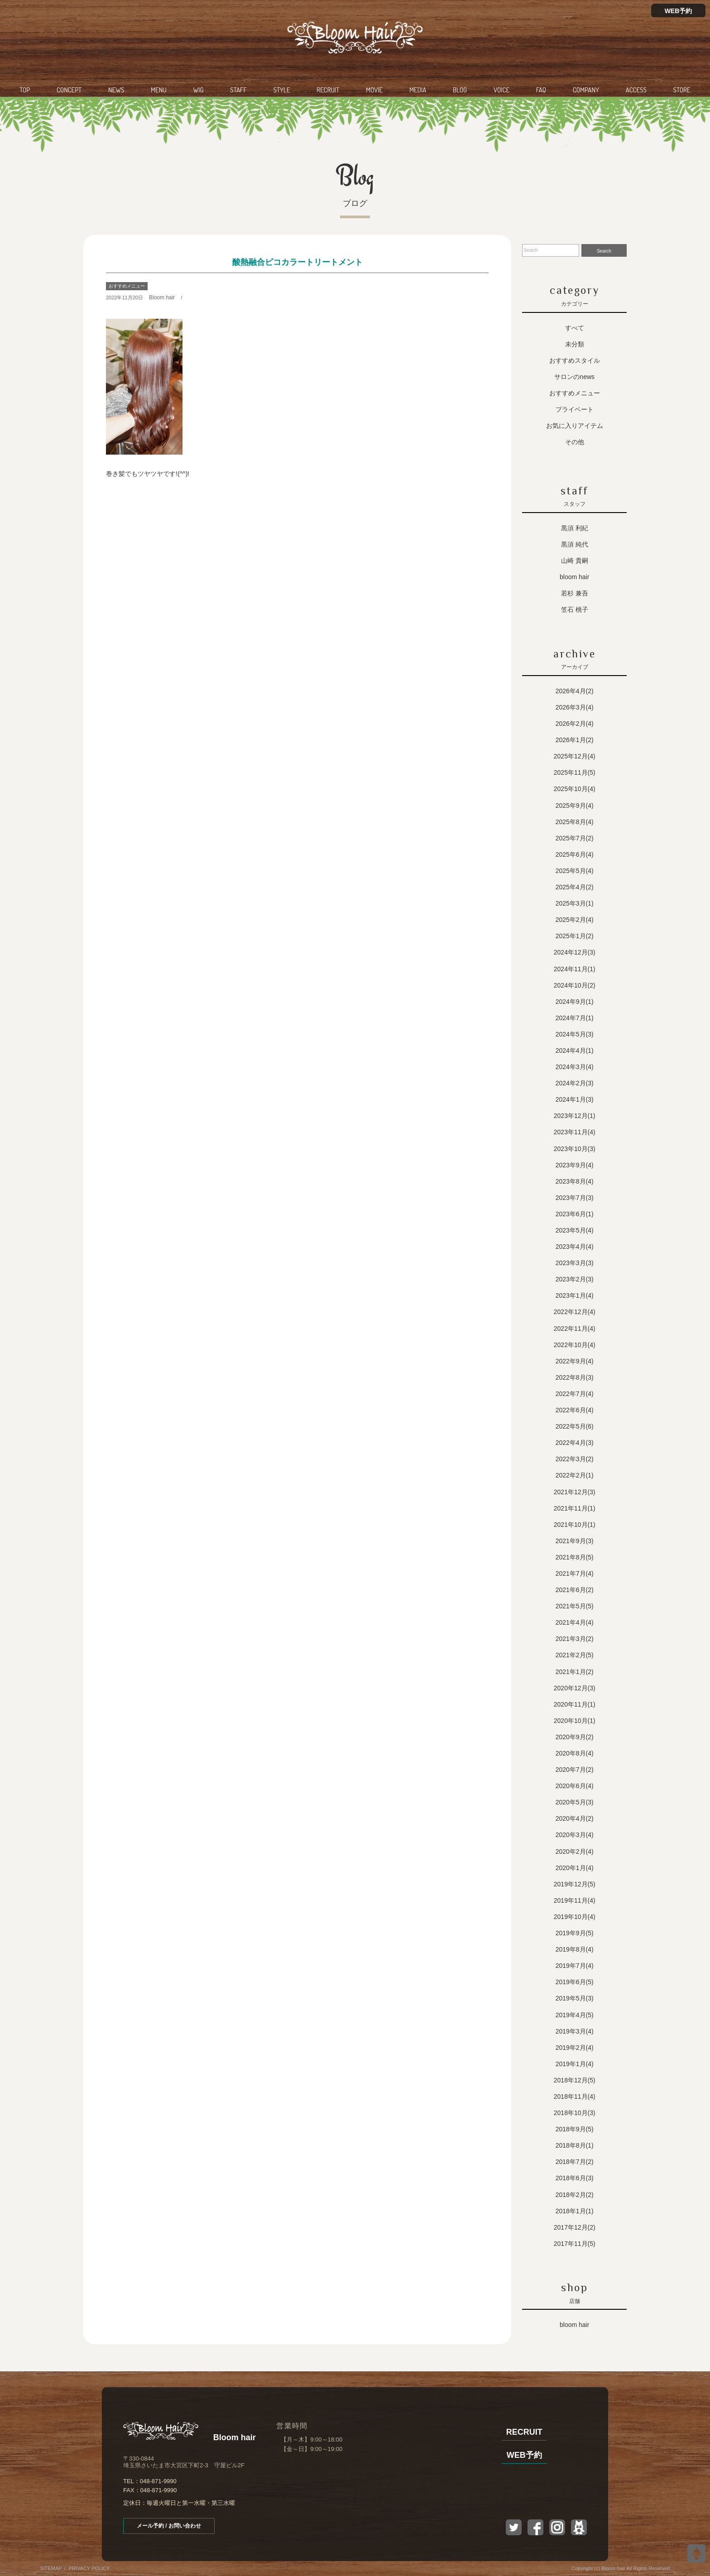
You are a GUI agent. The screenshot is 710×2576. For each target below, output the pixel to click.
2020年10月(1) (574, 1720)
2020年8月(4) (575, 1753)
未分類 (574, 344)
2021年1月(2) (575, 1671)
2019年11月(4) (574, 1900)
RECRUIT (328, 90)
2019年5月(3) (575, 1998)
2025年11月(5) (574, 772)
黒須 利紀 (574, 528)
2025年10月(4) (574, 788)
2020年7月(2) (575, 1769)
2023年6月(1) (575, 1214)
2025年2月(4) (575, 919)
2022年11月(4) (574, 1328)
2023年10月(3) (574, 1148)
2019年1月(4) (575, 2064)
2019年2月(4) (575, 2047)
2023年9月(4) (575, 1165)
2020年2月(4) (575, 1851)
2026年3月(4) (575, 707)
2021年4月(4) (575, 1622)
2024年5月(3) (575, 1034)
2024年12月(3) (574, 952)
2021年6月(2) (575, 1589)
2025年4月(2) (575, 887)
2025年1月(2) (575, 936)
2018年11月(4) (574, 2096)
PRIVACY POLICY (89, 2568)
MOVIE (374, 90)
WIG (198, 90)
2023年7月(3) (575, 1197)
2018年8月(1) (575, 2145)
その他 (574, 442)
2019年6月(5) (575, 1982)
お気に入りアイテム (574, 425)
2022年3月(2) (575, 1459)
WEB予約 (678, 10)
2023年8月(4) (575, 1181)
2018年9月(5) (575, 2129)
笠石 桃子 (574, 609)
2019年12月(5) (574, 1884)
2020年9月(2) (575, 1737)
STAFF (238, 90)
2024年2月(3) (575, 1083)
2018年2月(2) (575, 2194)
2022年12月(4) (574, 1311)
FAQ (541, 90)
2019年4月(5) (575, 2015)
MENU (159, 90)
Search (604, 251)
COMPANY (586, 90)
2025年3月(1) (575, 903)
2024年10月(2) (574, 985)
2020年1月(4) (575, 1867)
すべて (574, 327)
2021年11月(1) (574, 1508)
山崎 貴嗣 (574, 560)
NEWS (116, 90)
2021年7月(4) (575, 1573)
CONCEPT (69, 90)
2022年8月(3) (575, 1377)
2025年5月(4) (575, 870)
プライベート (575, 409)
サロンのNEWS (574, 376)
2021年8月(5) (575, 1557)
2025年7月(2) (575, 838)
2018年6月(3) (575, 2178)
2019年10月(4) (574, 1916)
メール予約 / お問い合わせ (169, 2526)
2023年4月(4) (575, 1246)
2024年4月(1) (575, 1050)
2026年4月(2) (575, 691)
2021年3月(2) (575, 1638)
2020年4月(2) (575, 1818)
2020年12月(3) (574, 1688)
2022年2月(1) (575, 1475)
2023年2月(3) (575, 1279)
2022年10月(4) (574, 1344)
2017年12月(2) (574, 2227)
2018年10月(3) (574, 2112)
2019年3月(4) (575, 2031)
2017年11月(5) (574, 2243)
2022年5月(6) (575, 1426)
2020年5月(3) (575, 1802)
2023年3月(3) (575, 1262)
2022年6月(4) (575, 1410)
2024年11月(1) (574, 969)
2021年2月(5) (575, 1655)
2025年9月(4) (575, 805)
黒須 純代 (574, 544)
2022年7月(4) (575, 1393)
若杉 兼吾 (574, 593)
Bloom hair (162, 297)
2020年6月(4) (575, 1785)
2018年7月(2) (575, 2161)
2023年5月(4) (575, 1230)
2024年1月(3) (575, 1099)
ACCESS (636, 90)
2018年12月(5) (574, 2080)
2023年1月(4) (575, 1295)
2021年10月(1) (574, 1524)
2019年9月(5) (575, 1933)
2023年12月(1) (574, 1115)
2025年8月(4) (575, 821)
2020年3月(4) (575, 1834)
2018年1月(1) (575, 2211)
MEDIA (417, 90)
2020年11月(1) (574, 1704)
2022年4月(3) (575, 1442)
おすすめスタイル (574, 360)
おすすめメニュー (127, 285)
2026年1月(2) (575, 740)
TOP (24, 90)
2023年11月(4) (574, 1132)
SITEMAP (51, 2568)
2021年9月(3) (575, 1541)
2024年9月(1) (575, 1001)
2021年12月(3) (574, 1492)
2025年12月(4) (574, 756)
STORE (682, 90)
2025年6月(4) (575, 854)
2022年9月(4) (575, 1361)
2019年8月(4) (575, 1949)
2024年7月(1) (575, 1018)
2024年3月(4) (575, 1066)
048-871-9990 (158, 2481)
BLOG (460, 90)
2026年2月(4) (575, 723)
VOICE (501, 90)
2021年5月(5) (575, 1606)
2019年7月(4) (575, 1965)
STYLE (281, 90)
